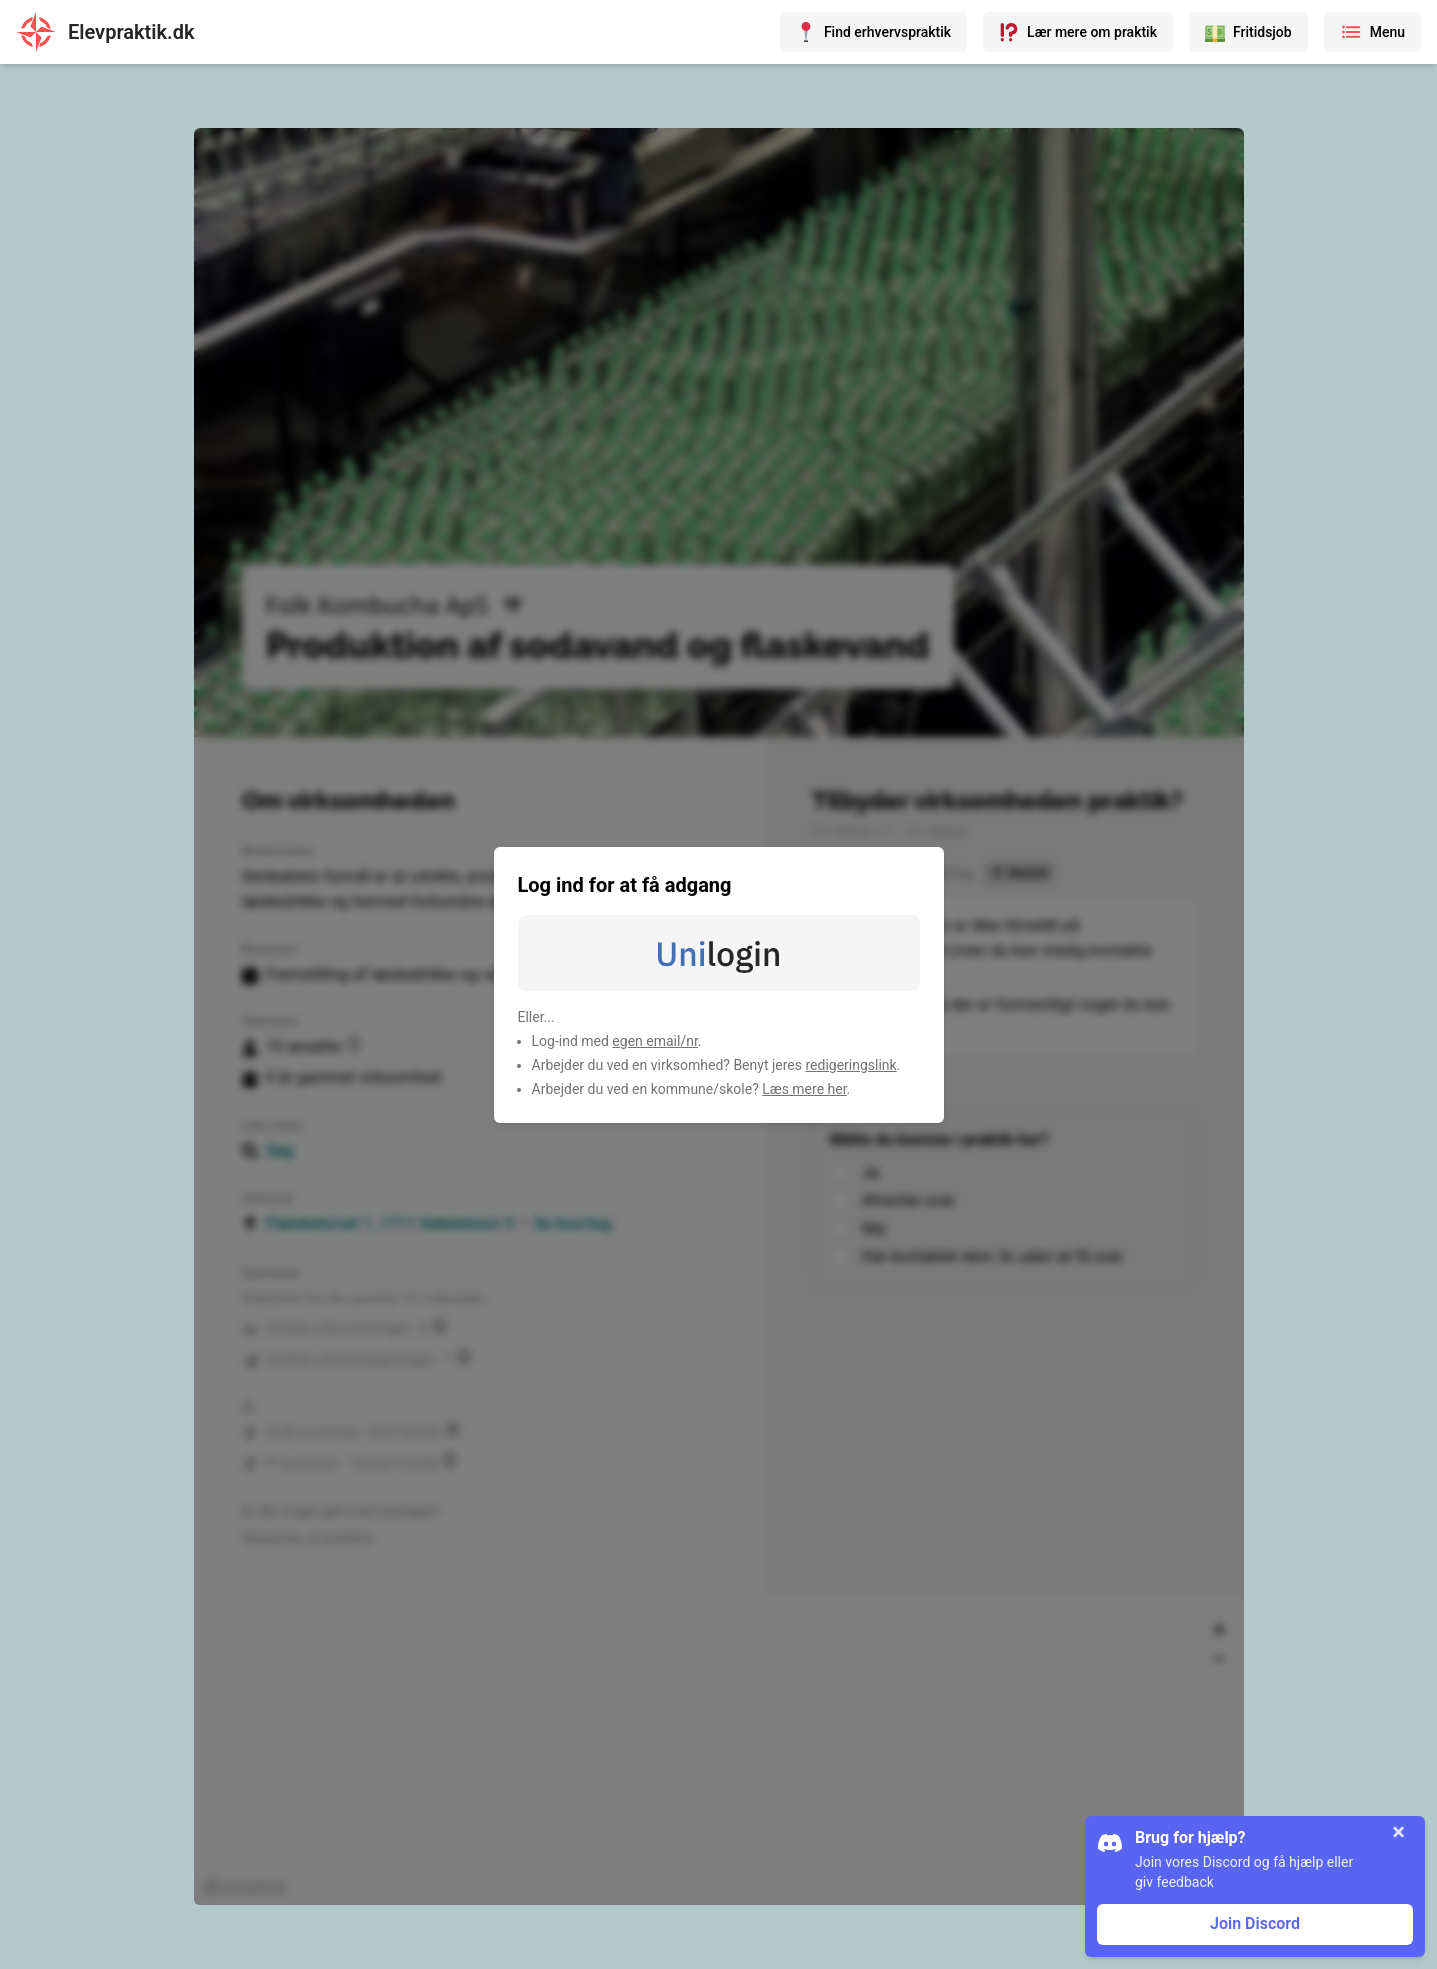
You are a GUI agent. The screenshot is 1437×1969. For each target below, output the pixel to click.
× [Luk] (1398, 1832)
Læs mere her (804, 1089)
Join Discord (1255, 1923)
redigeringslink (850, 1065)
